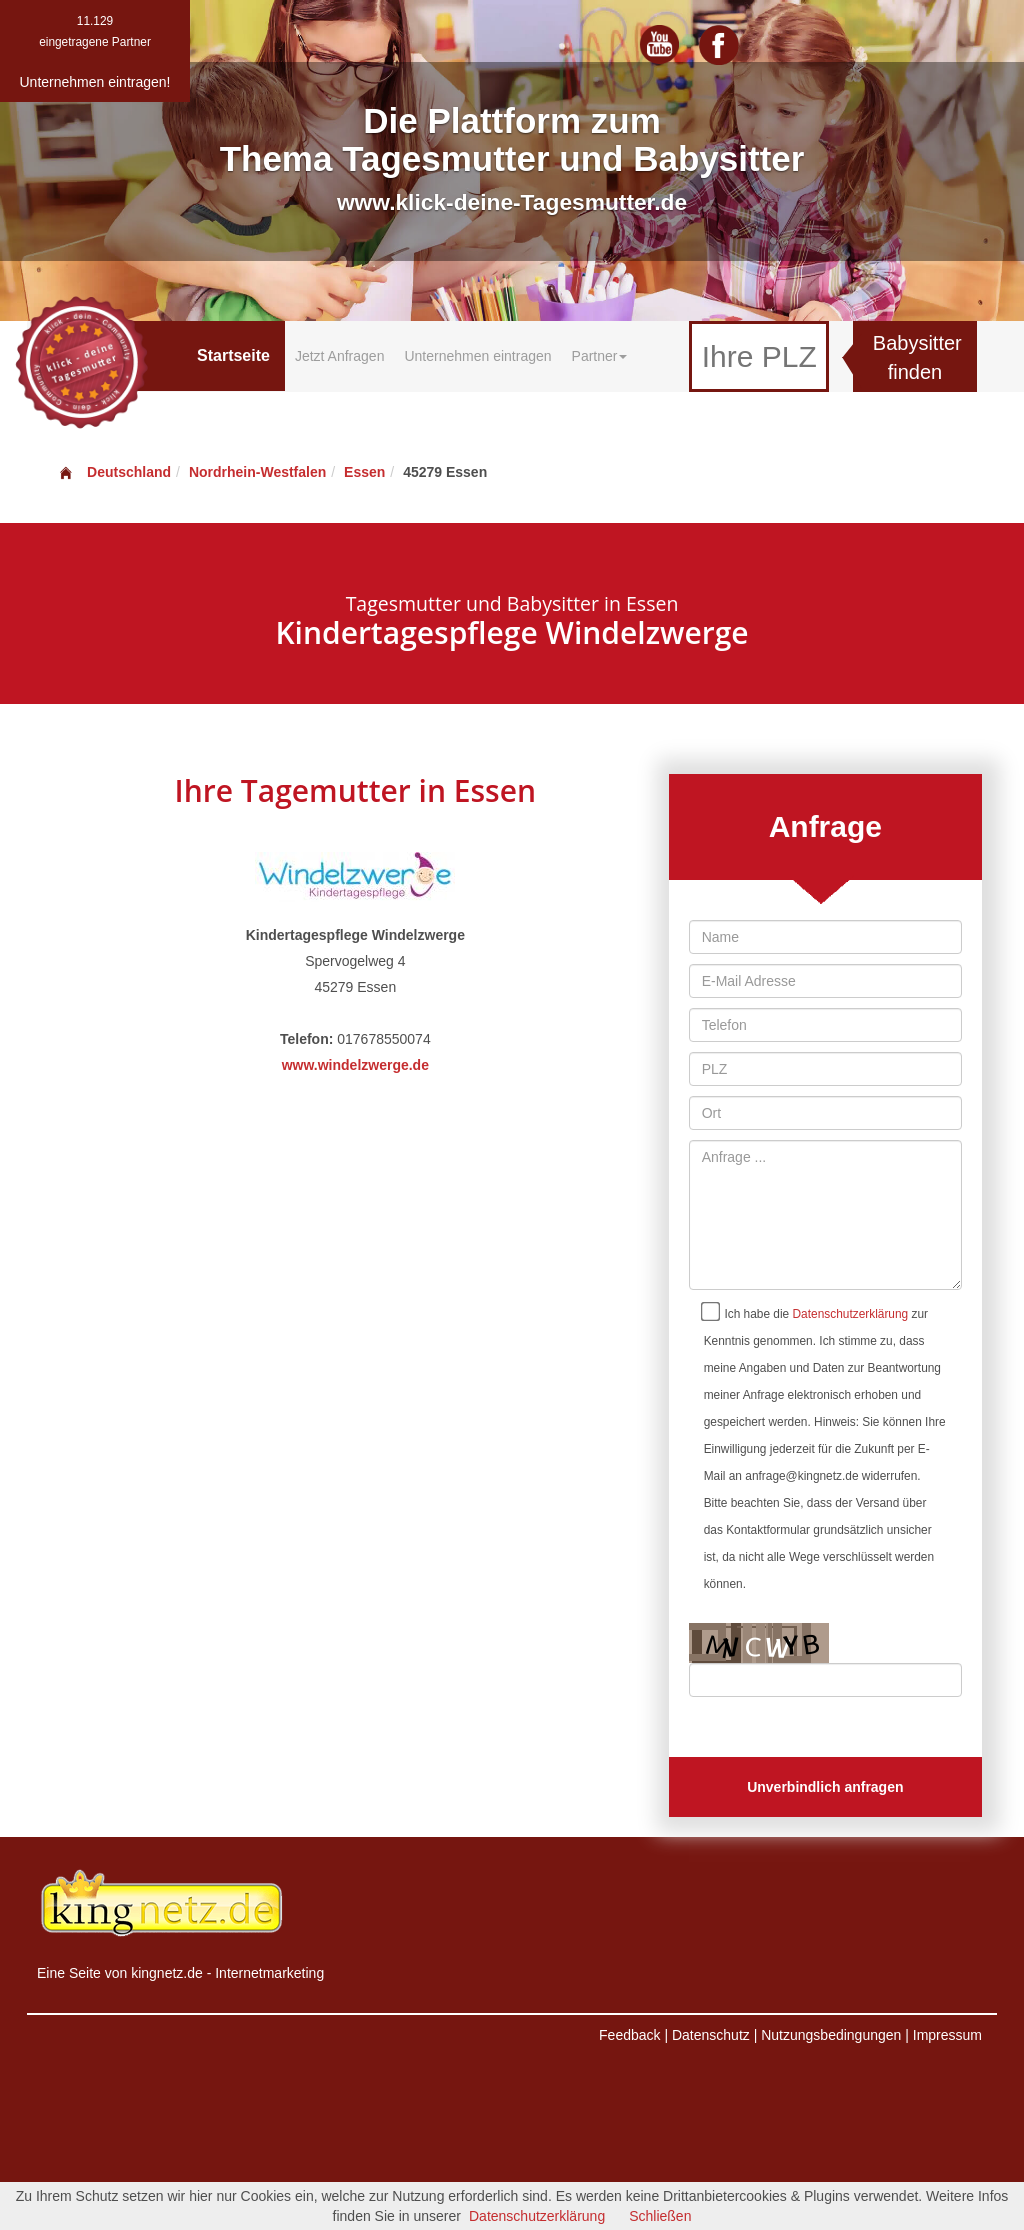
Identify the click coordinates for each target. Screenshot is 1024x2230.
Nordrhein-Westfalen (257, 472)
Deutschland (114, 472)
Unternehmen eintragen (477, 356)
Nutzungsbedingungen (831, 2035)
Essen (364, 472)
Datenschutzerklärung (851, 1314)
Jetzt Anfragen (340, 356)
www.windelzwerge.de (355, 1065)
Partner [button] (600, 356)
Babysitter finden (917, 357)
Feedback (629, 2035)
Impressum (947, 2035)
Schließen (660, 2216)
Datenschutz (711, 2035)
